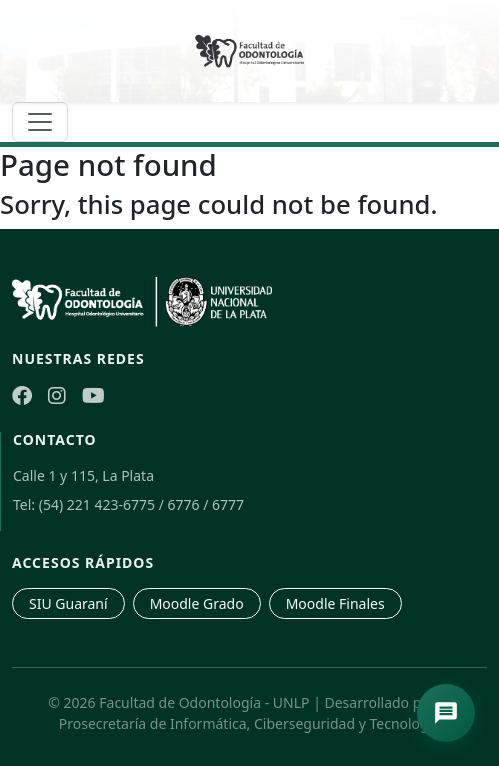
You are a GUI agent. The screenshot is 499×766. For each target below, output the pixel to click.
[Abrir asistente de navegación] (446, 713)
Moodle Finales (335, 603)
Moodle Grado (197, 603)
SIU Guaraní (68, 603)
